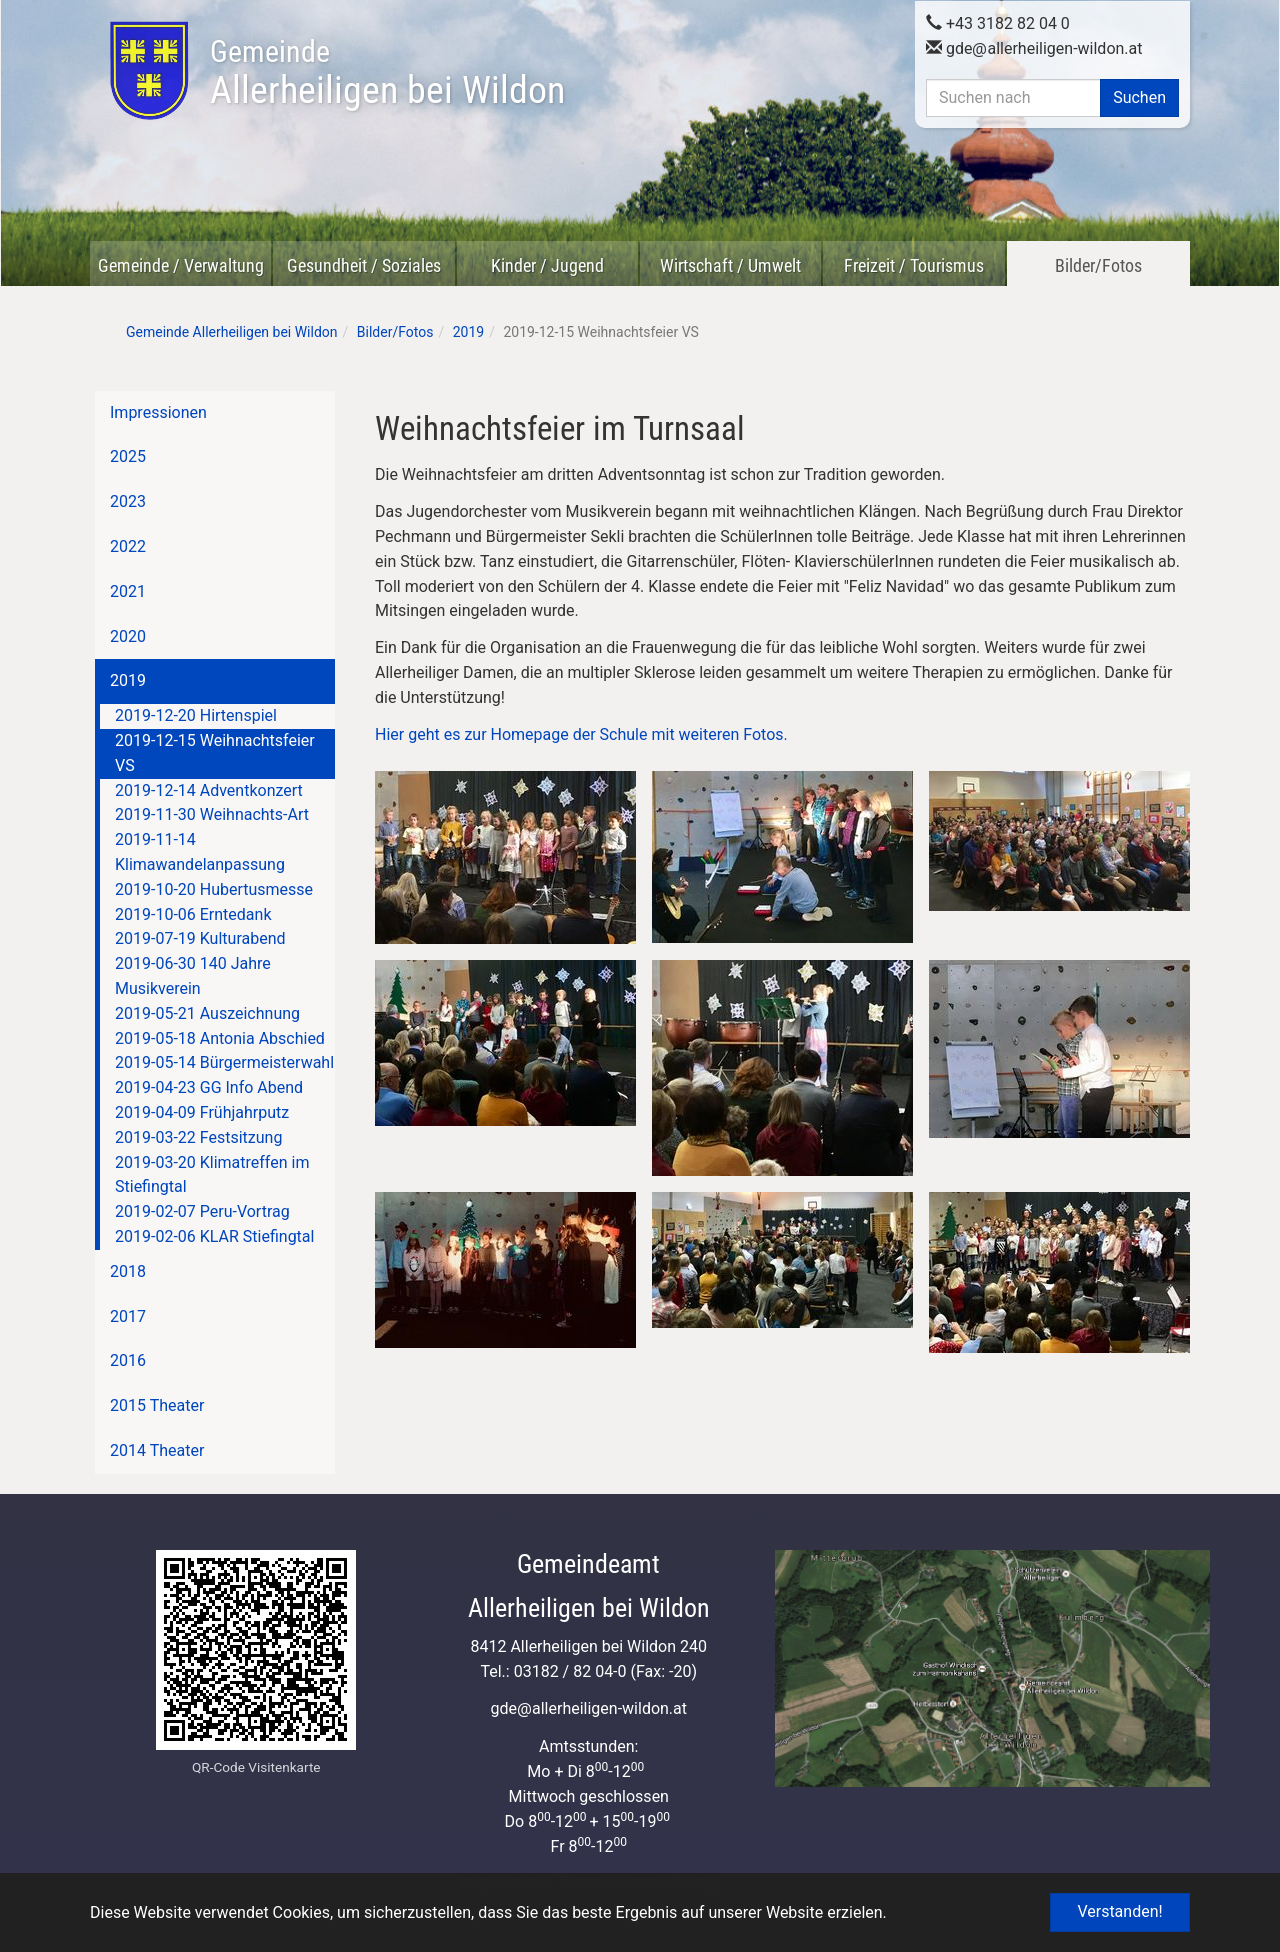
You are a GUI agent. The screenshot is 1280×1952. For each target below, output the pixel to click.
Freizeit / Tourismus (914, 265)
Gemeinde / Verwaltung (181, 265)
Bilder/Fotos (1098, 265)
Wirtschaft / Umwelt (730, 265)
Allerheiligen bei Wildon (387, 73)
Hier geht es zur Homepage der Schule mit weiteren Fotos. (581, 734)
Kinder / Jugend (547, 265)
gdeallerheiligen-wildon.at (1034, 46)
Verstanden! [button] (1119, 1911)
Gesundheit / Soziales (364, 265)
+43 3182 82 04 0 (998, 21)
